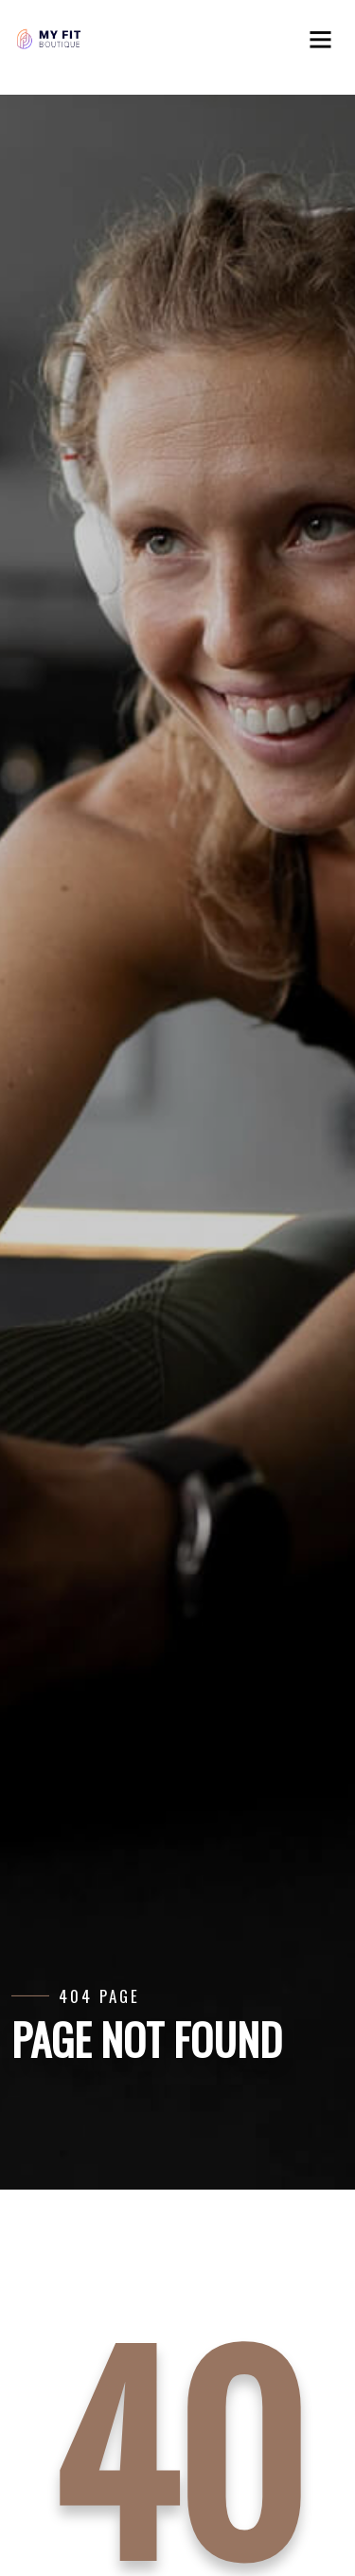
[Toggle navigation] (326, 45)
